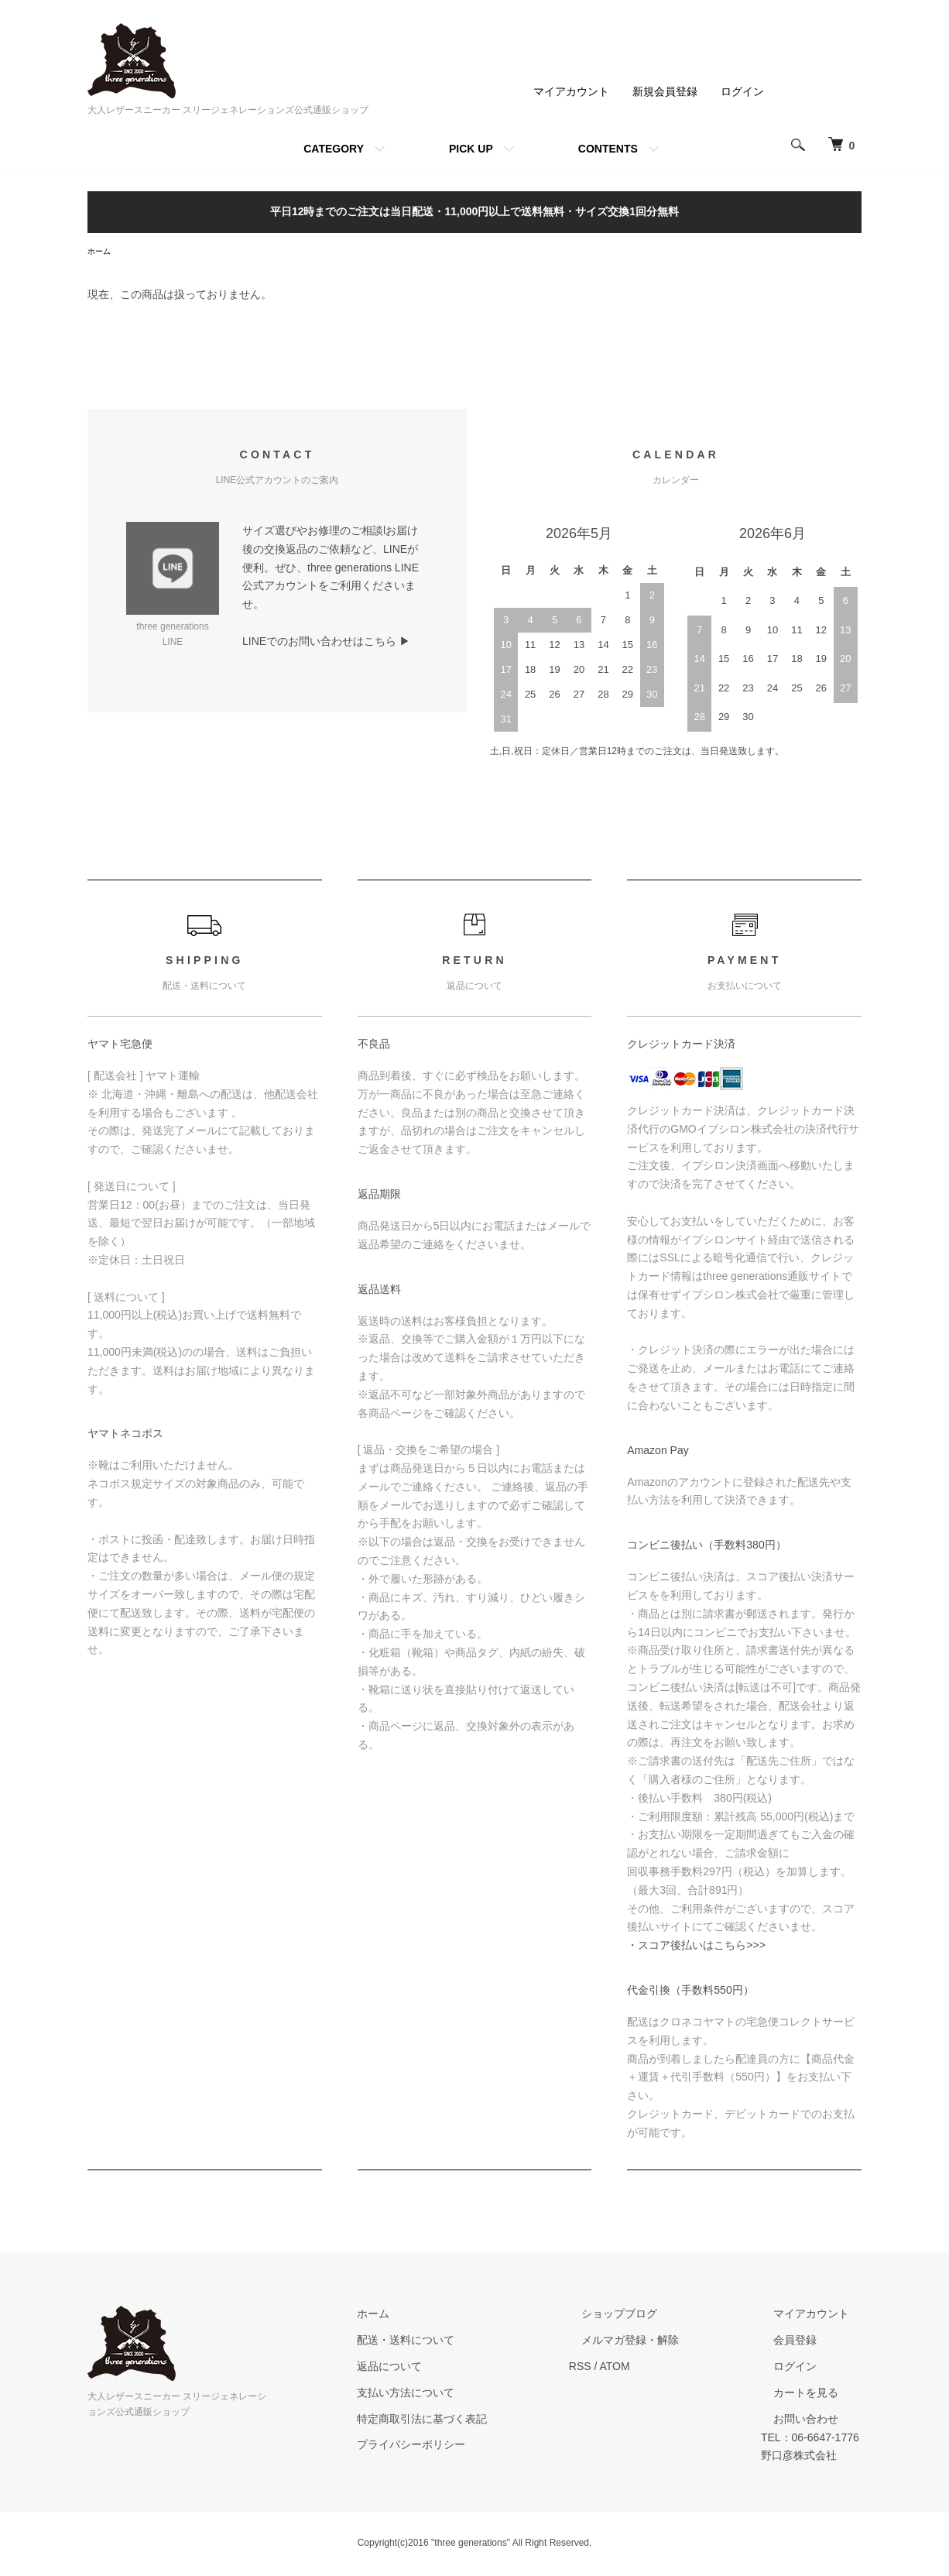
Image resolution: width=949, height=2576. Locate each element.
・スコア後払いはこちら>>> (696, 1947)
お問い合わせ (795, 2421)
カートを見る (795, 2395)
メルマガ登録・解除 (645, 2342)
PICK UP (471, 148)
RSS (607, 2368)
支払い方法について (445, 2395)
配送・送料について (445, 2342)
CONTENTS (608, 148)
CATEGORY (333, 148)
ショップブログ (634, 2316)
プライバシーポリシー (450, 2447)
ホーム (101, 252)
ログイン (742, 91)
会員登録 (785, 2342)
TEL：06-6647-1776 (812, 2439)
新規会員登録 (664, 91)
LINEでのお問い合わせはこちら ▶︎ (326, 643)
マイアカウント (571, 91)
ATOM (642, 2368)
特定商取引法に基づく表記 (461, 2421)
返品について (428, 2368)
